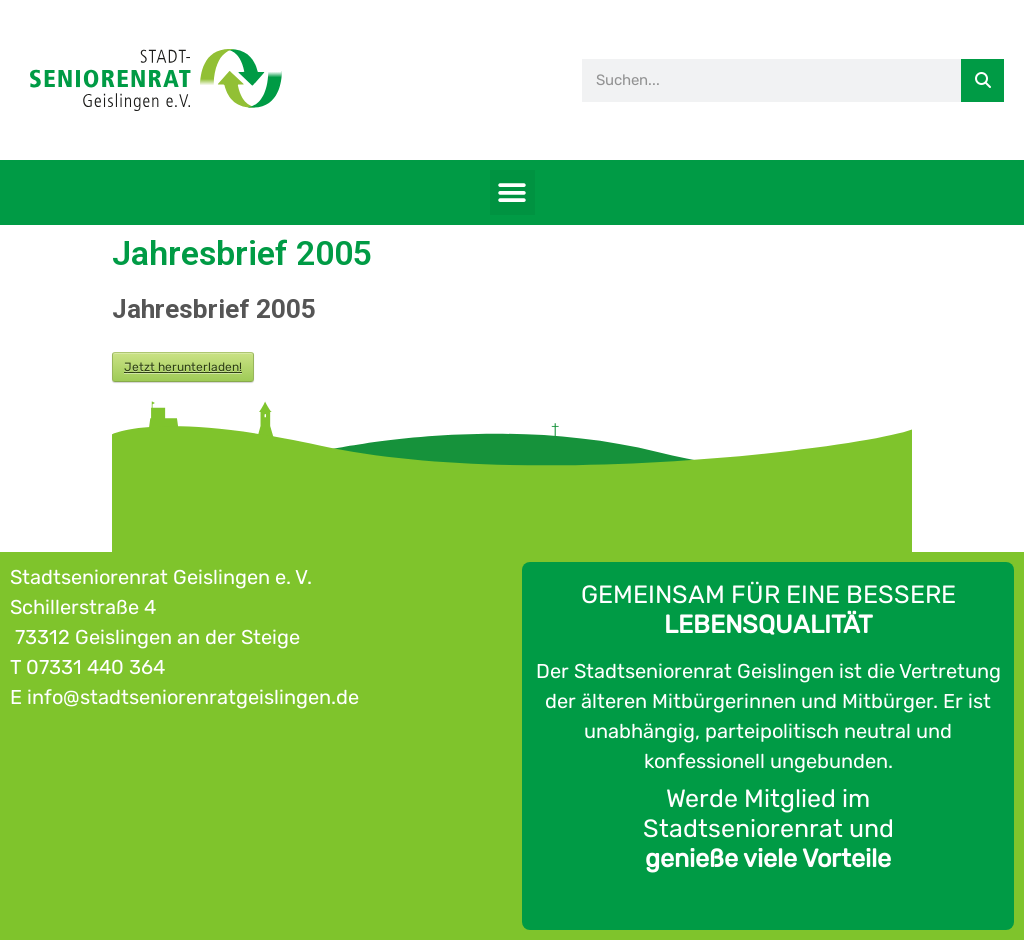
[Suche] (982, 80)
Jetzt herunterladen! (183, 367)
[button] (512, 192)
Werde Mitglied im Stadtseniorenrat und (768, 828)
